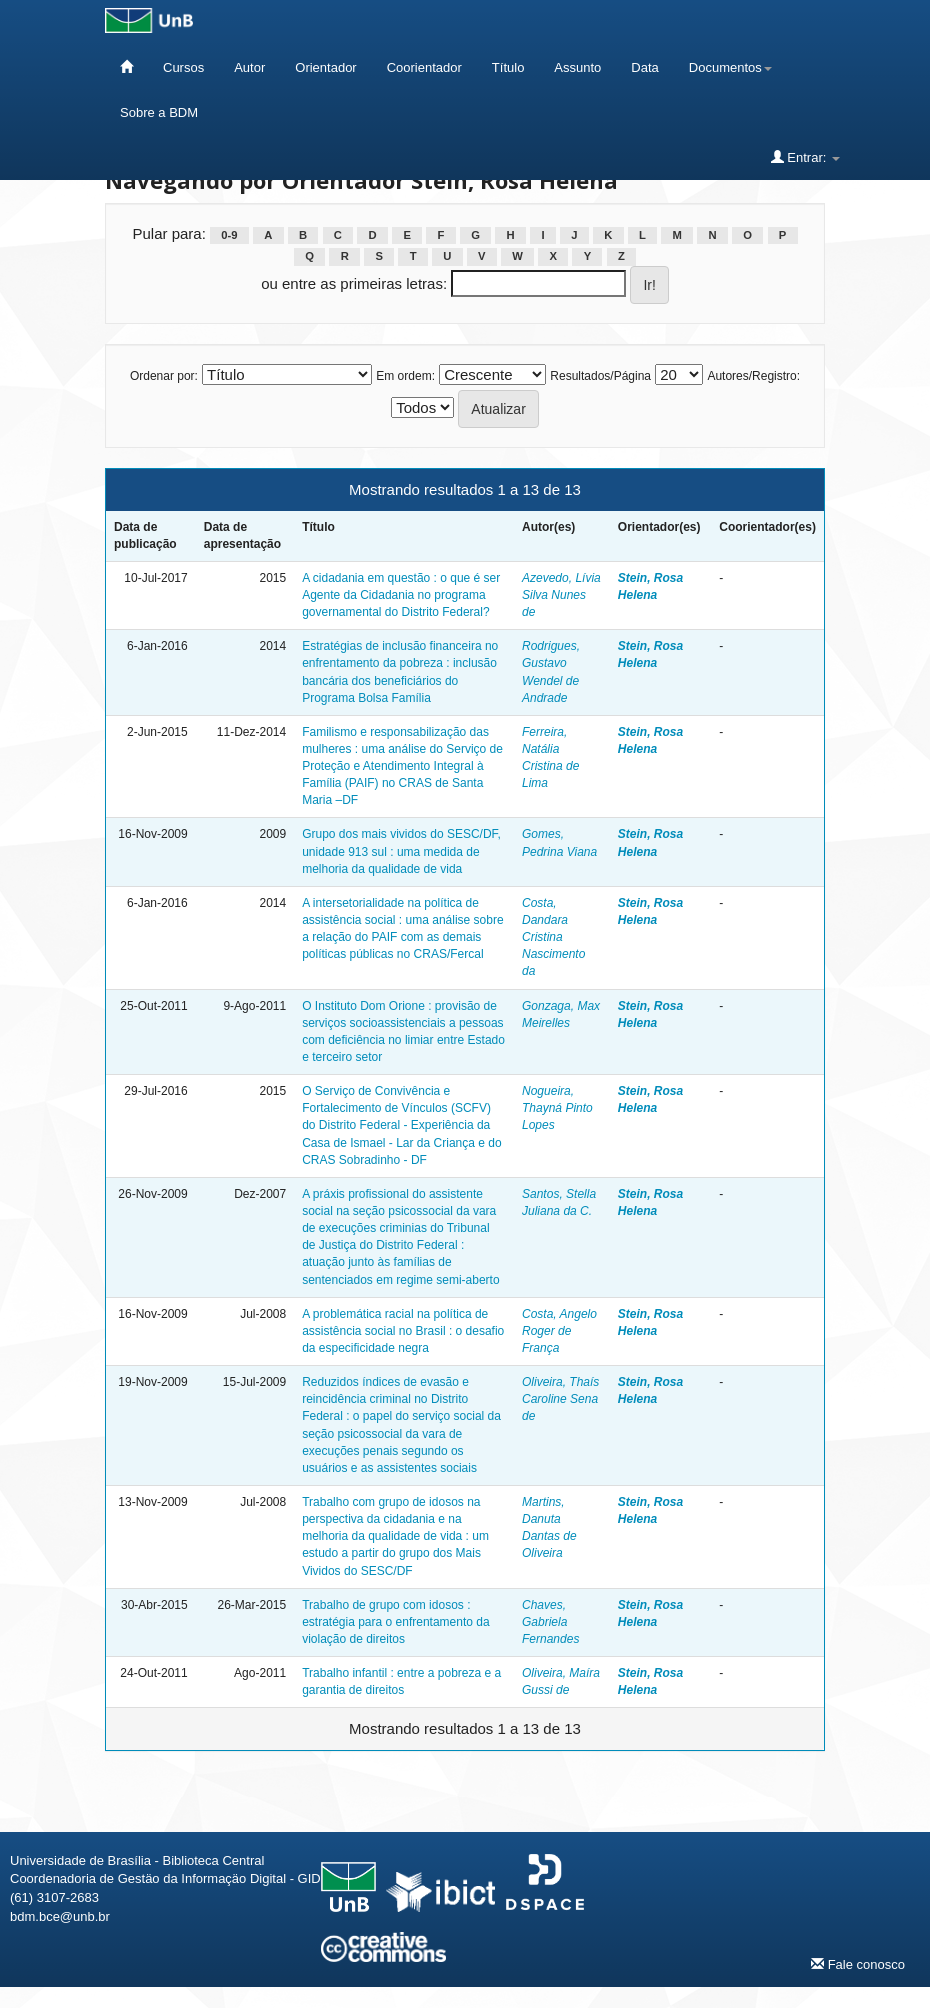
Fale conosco (858, 1964)
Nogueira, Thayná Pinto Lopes (557, 1108)
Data (644, 67)
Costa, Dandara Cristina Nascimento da (553, 937)
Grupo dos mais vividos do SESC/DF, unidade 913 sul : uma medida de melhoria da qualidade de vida (401, 851)
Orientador (325, 67)
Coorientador (424, 67)
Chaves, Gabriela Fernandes (550, 1622)
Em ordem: (405, 376)
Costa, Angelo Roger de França (559, 1331)
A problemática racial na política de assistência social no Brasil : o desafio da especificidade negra (403, 1331)
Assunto (577, 67)
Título (508, 67)
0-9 (229, 235)
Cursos (183, 67)
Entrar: (805, 157)
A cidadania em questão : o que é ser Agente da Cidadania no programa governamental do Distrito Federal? (401, 595)
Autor (249, 67)
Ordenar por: (164, 376)
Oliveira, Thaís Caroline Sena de (560, 1399)
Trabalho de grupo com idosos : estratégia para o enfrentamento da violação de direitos (395, 1622)
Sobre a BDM (159, 112)
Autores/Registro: (753, 376)
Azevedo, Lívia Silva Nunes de (561, 595)
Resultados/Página (600, 376)
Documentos (730, 67)
